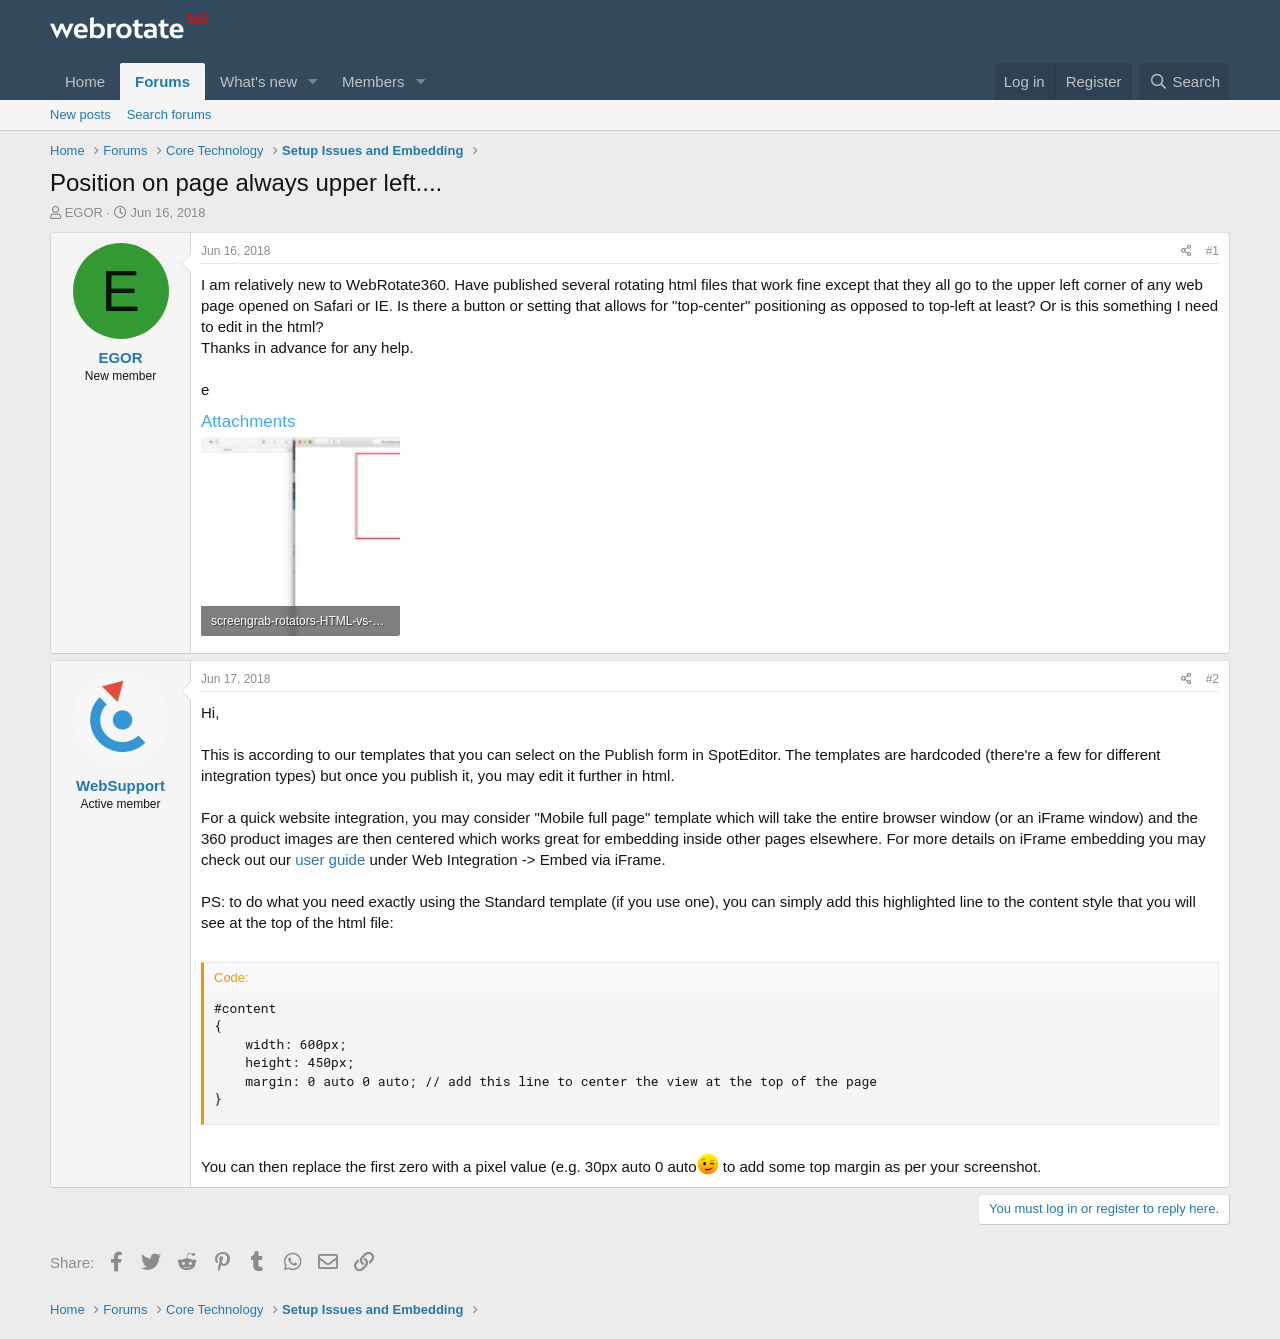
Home (85, 81)
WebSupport (120, 785)
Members (373, 81)
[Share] (1186, 251)
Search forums (169, 114)
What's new (258, 81)
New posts (80, 114)
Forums (162, 81)
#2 (1212, 679)
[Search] (1184, 81)
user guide (330, 859)
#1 (1212, 251)
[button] (313, 81)
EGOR (84, 212)
